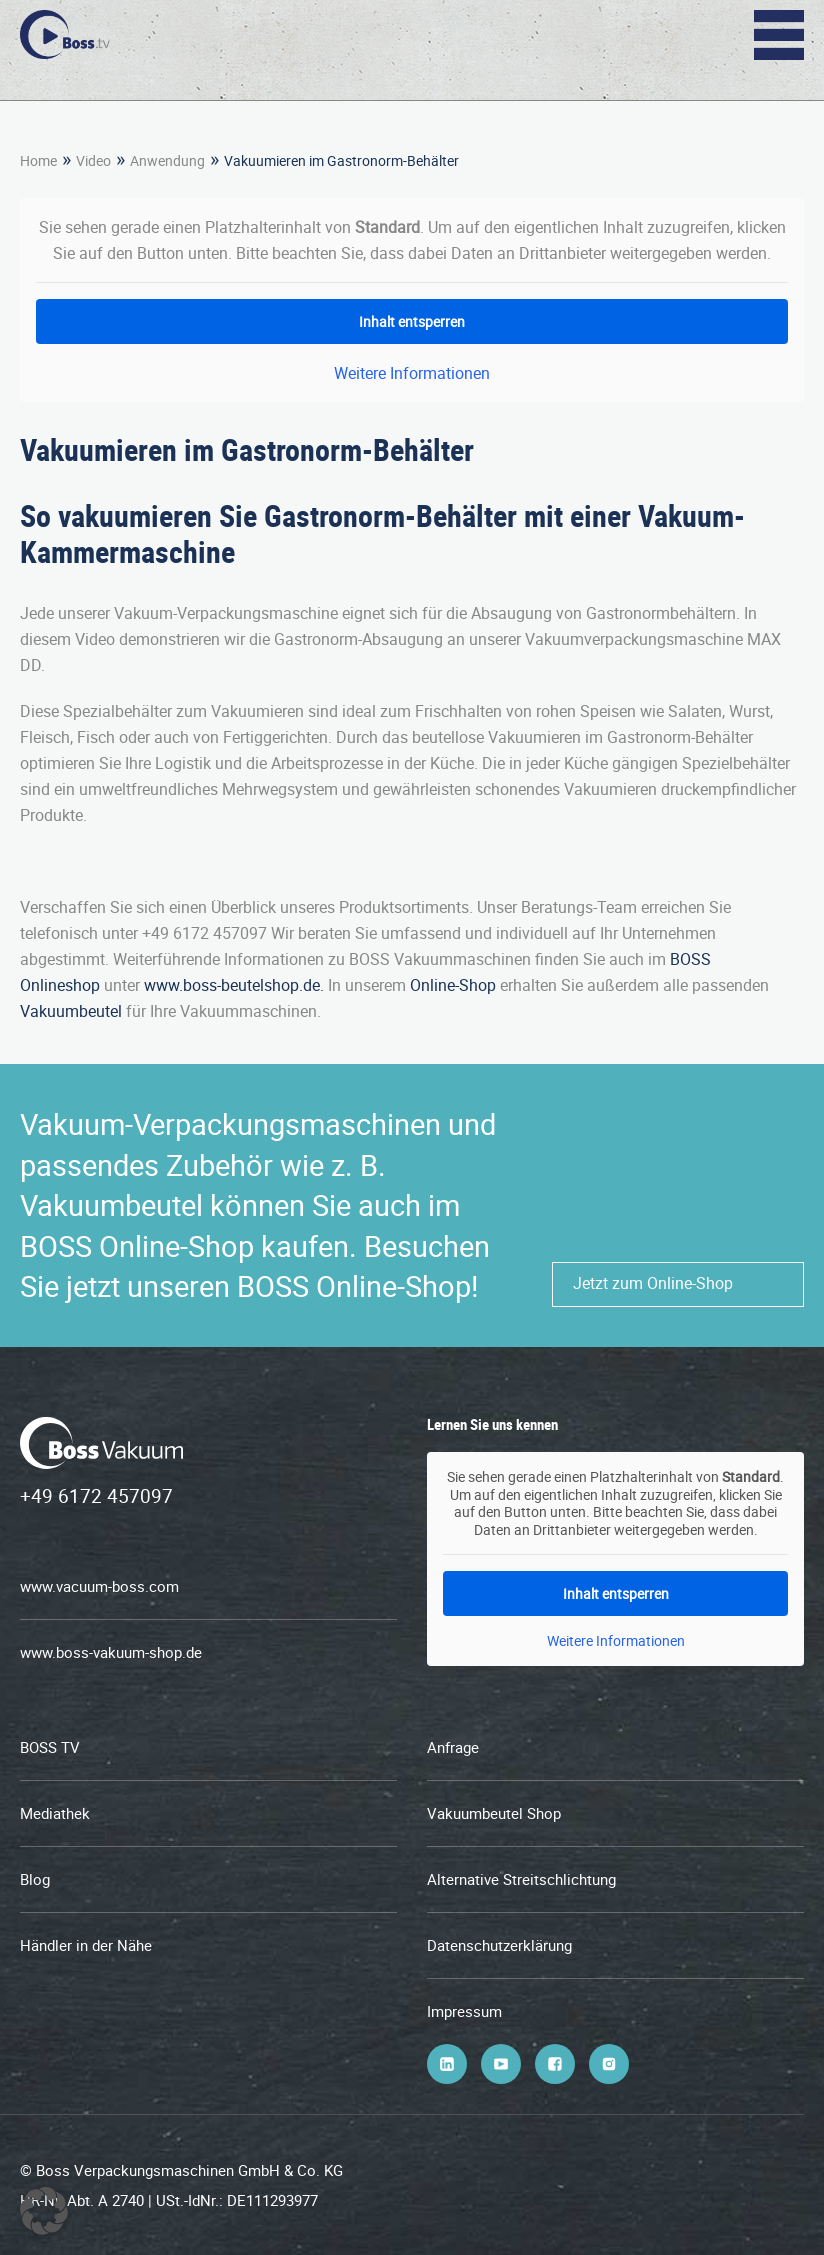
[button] (44, 2211)
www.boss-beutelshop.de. (234, 985)
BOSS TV (50, 1747)
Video (93, 160)
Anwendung (167, 160)
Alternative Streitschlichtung (521, 1879)
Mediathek (55, 1813)
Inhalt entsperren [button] (412, 321)
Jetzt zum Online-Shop (653, 1283)
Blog (35, 1879)
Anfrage (453, 1747)
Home (38, 160)
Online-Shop (453, 985)
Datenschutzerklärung (499, 1945)
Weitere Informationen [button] (412, 373)
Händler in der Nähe (86, 1945)
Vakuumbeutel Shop (494, 1813)
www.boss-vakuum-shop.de (111, 1652)
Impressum (464, 2011)
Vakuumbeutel (71, 1011)
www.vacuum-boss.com (99, 1586)
